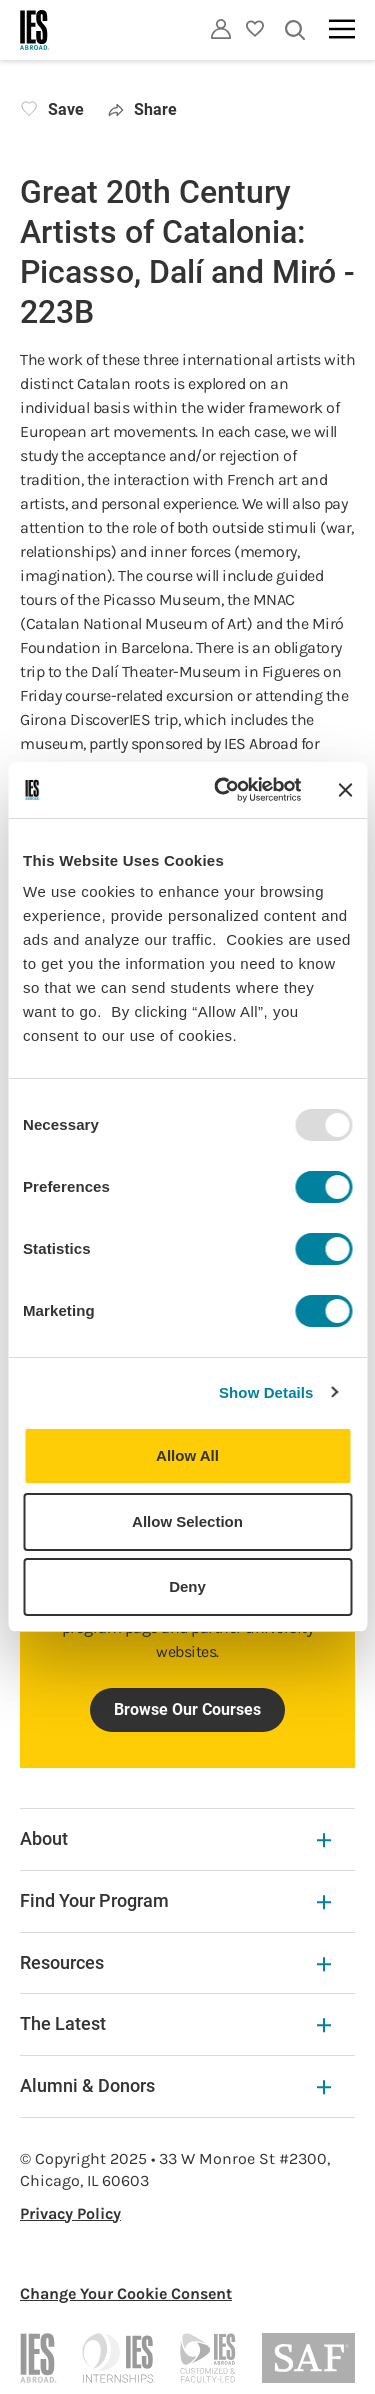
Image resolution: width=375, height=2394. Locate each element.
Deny (187, 1586)
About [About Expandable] (175, 1838)
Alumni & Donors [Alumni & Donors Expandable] (175, 2085)
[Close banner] (345, 790)
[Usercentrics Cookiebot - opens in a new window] (223, 790)
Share (142, 109)
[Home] (35, 30)
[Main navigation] (342, 29)
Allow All (187, 1455)
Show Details (266, 1392)
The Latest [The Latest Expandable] (175, 2023)
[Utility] (221, 29)
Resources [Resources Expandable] (175, 1962)
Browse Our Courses (187, 1709)
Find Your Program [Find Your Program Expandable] (175, 1900)
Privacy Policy (70, 2213)
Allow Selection (187, 1521)
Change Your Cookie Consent (126, 2293)
